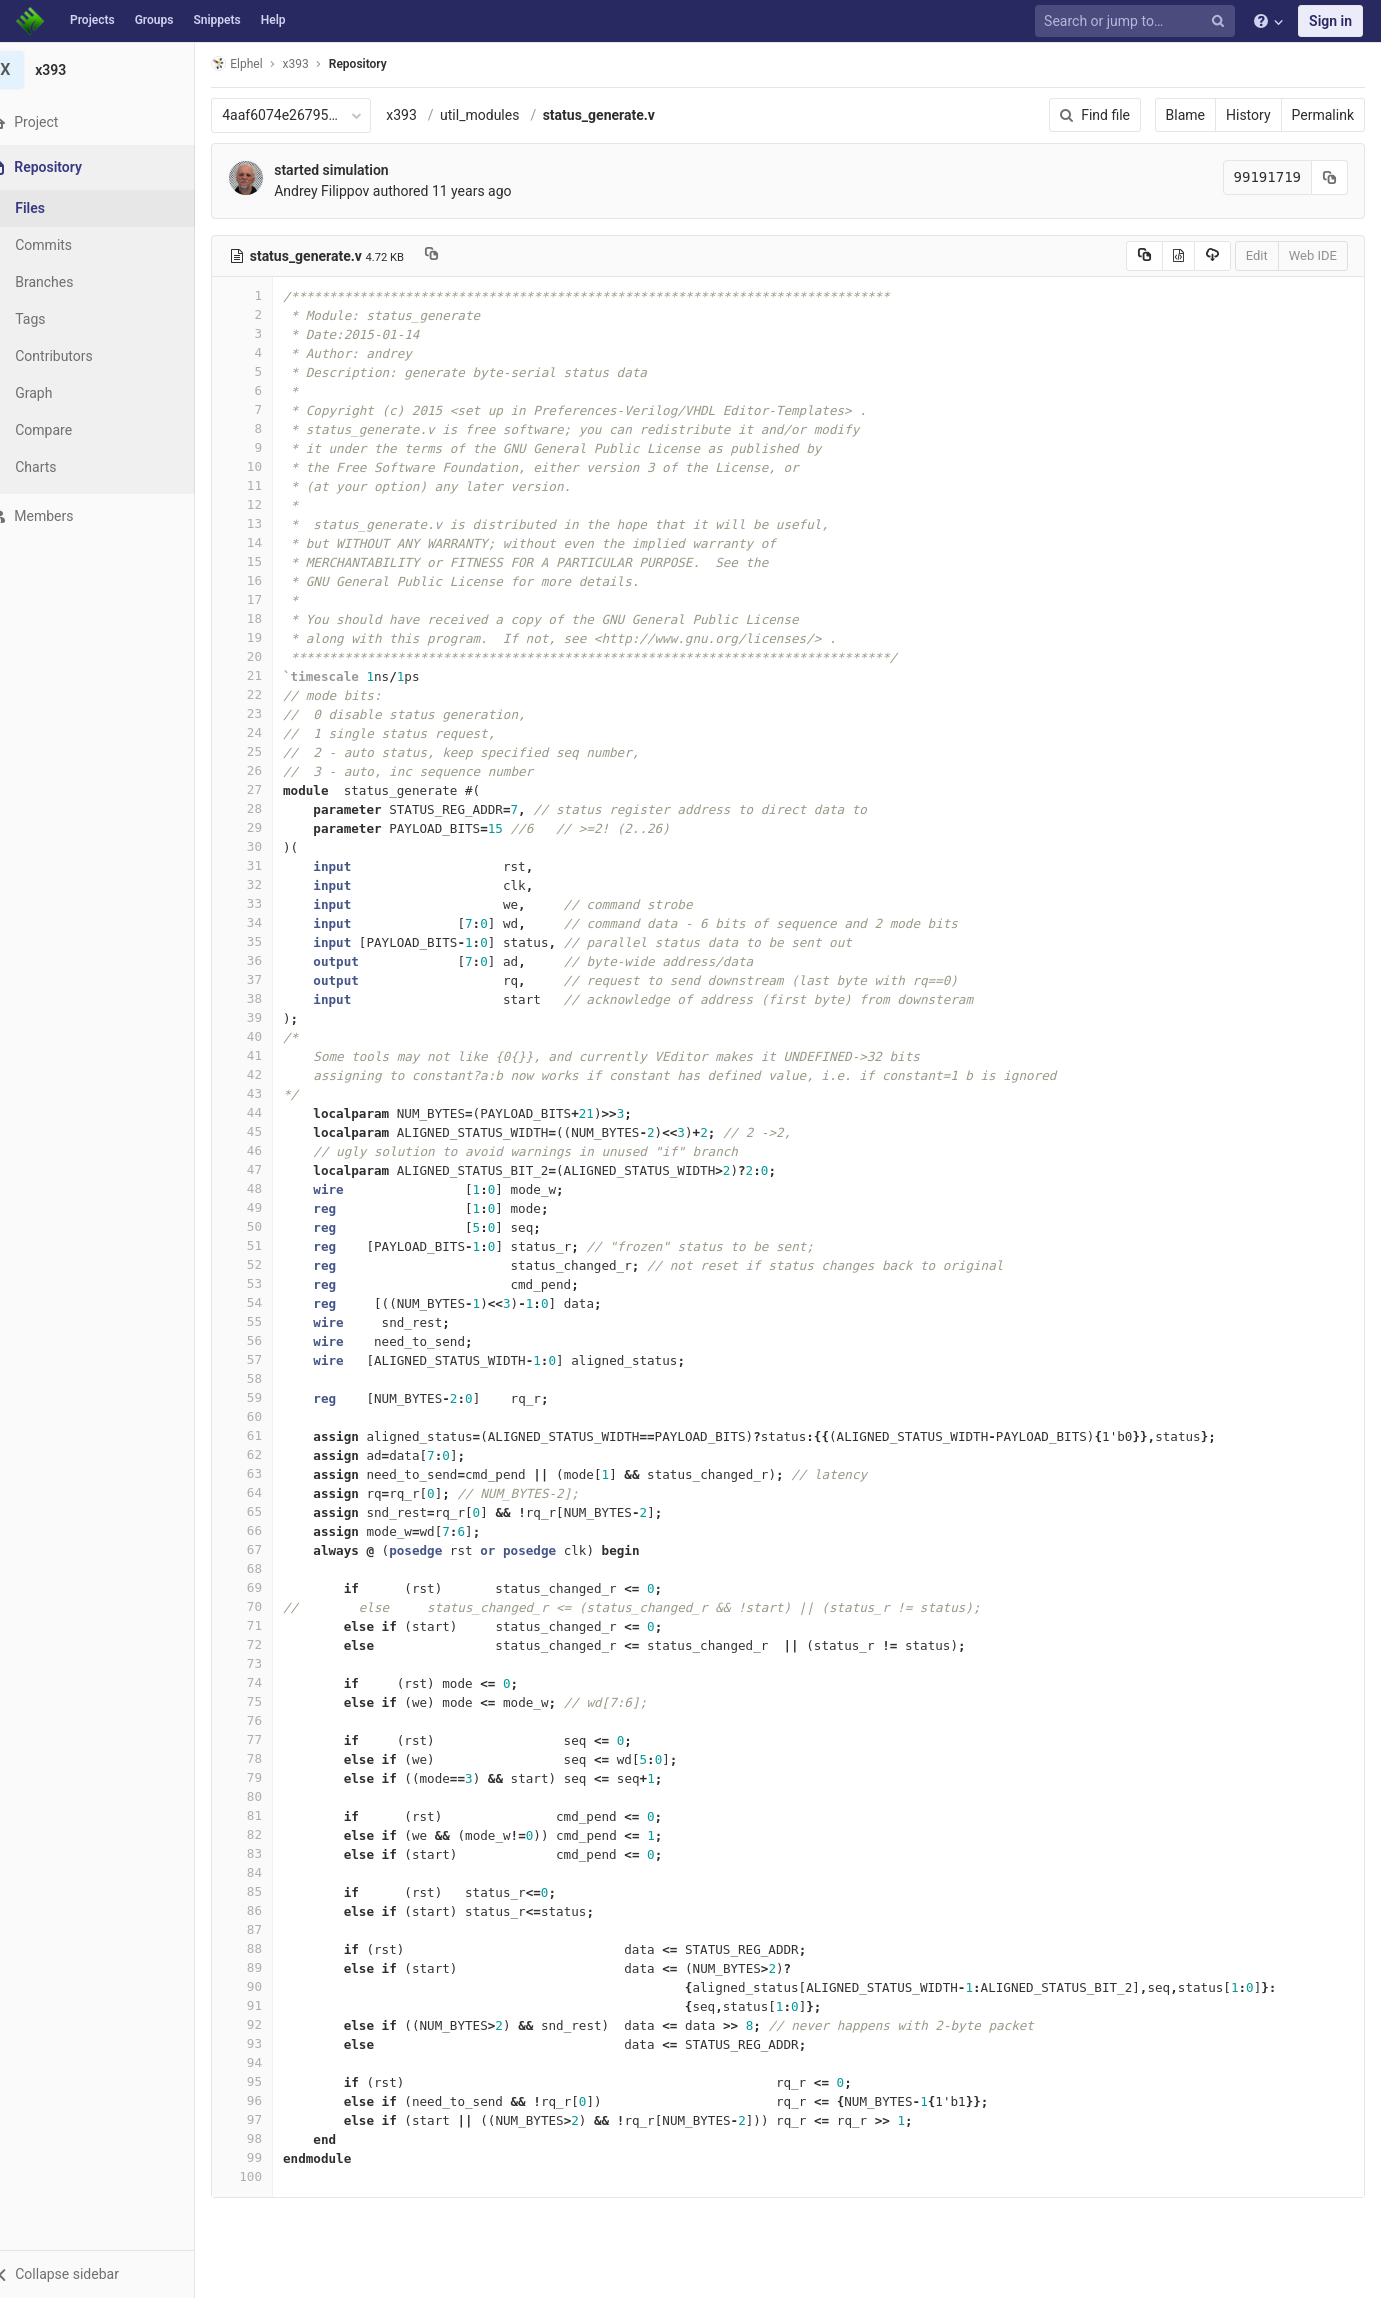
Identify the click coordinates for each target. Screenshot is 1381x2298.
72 (267, 1644)
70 (267, 1606)
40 (267, 1036)
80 (267, 1796)
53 (267, 1283)
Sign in (1330, 21)
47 (267, 1169)
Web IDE (1313, 255)
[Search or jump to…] (1138, 21)
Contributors (79, 356)
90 (267, 1986)
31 (267, 865)
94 (267, 2062)
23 (267, 713)
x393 (426, 115)
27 (267, 789)
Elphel (261, 63)
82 (267, 1834)
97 (267, 2119)
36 (267, 960)
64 (267, 1492)
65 (267, 1511)
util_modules (504, 115)
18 (267, 618)
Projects (92, 20)
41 (267, 1055)
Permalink (1323, 115)
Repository (383, 64)
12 (267, 504)
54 (267, 1302)
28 (267, 808)
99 (267, 2157)
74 (267, 1682)
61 (267, 1435)
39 (267, 1017)
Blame (1185, 115)
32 (267, 884)
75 (267, 1701)
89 (267, 1967)
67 (267, 1549)
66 (267, 1530)
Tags (55, 319)
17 (267, 599)
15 (267, 561)
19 (267, 637)
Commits (68, 245)
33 (267, 903)
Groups (154, 20)
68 (267, 1568)
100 (267, 2176)
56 (267, 1340)
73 (267, 1663)
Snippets (216, 20)
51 (267, 1245)
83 (267, 1853)
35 (267, 941)
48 (267, 1188)
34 (267, 922)
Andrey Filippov (346, 191)
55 (267, 1321)
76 (267, 1720)
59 (267, 1397)
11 (267, 485)
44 (267, 1112)
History (1248, 115)
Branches (69, 282)
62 (267, 1454)
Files (55, 208)
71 (267, 1625)
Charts (60, 467)
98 (267, 2138)
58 (267, 1378)
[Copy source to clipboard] (1144, 256)
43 (267, 1093)
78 (267, 1758)
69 (267, 1587)
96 (267, 2100)
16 (267, 580)
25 (267, 751)
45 (267, 1131)
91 (267, 2005)
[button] (109, 2274)
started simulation (356, 170)
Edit (1257, 255)
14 (267, 542)
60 (267, 1416)
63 (267, 1473)
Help (273, 20)
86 (267, 1910)
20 (267, 656)
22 (267, 694)
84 (267, 1872)
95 (267, 2081)
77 (267, 1739)
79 (267, 1777)
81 (267, 1815)
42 (267, 1074)
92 (267, 2024)
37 (267, 979)
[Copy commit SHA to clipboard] (1330, 177)
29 (267, 827)
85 (267, 1891)
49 (267, 1207)
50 (267, 1226)
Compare (68, 430)
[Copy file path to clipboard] (456, 256)
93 (267, 2043)
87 (267, 1929)
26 (267, 770)
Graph (58, 393)
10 (267, 466)
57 (267, 1359)
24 (267, 732)
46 (267, 1150)
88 (267, 1948)
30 (267, 846)
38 (267, 998)
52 (267, 1264)
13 (267, 523)
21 (267, 675)
